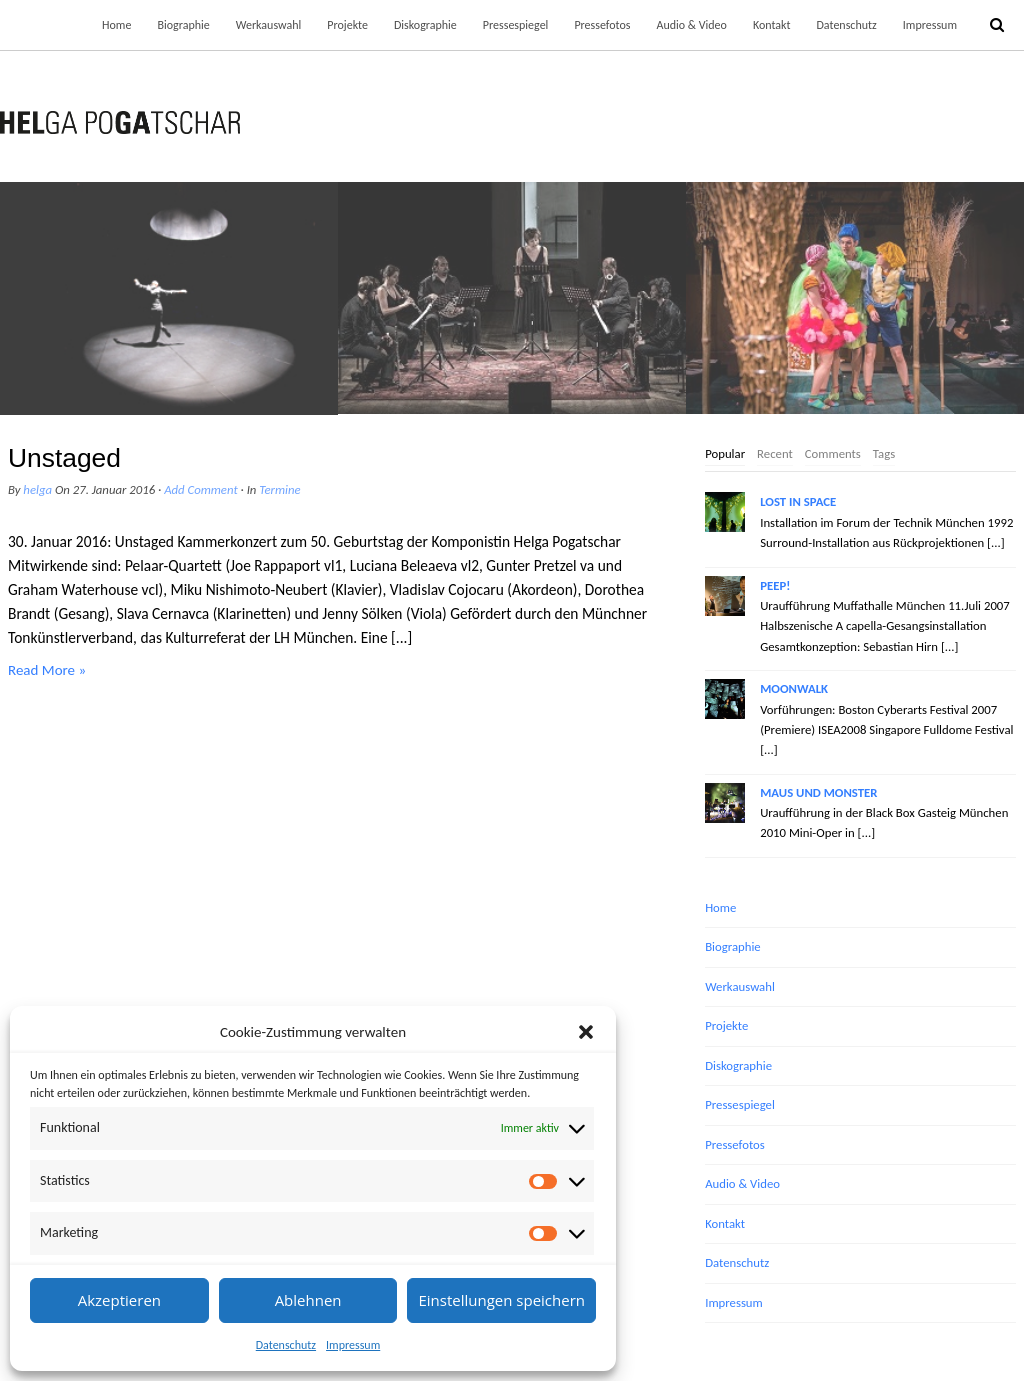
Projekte (347, 25)
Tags (884, 453)
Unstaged (64, 458)
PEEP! (775, 585)
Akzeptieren (119, 1300)
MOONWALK (794, 688)
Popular (725, 453)
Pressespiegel (516, 25)
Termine (279, 489)
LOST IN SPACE (798, 501)
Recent (775, 453)
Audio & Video (691, 25)
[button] (586, 1032)
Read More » (47, 670)
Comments (833, 453)
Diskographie (425, 25)
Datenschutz (286, 1345)
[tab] (725, 455)
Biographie (183, 25)
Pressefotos (602, 25)
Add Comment (201, 489)
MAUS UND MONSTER (818, 792)
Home (116, 25)
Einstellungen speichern (501, 1300)
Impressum (353, 1345)
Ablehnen (308, 1300)
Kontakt (772, 25)
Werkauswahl (269, 25)
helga (37, 489)
